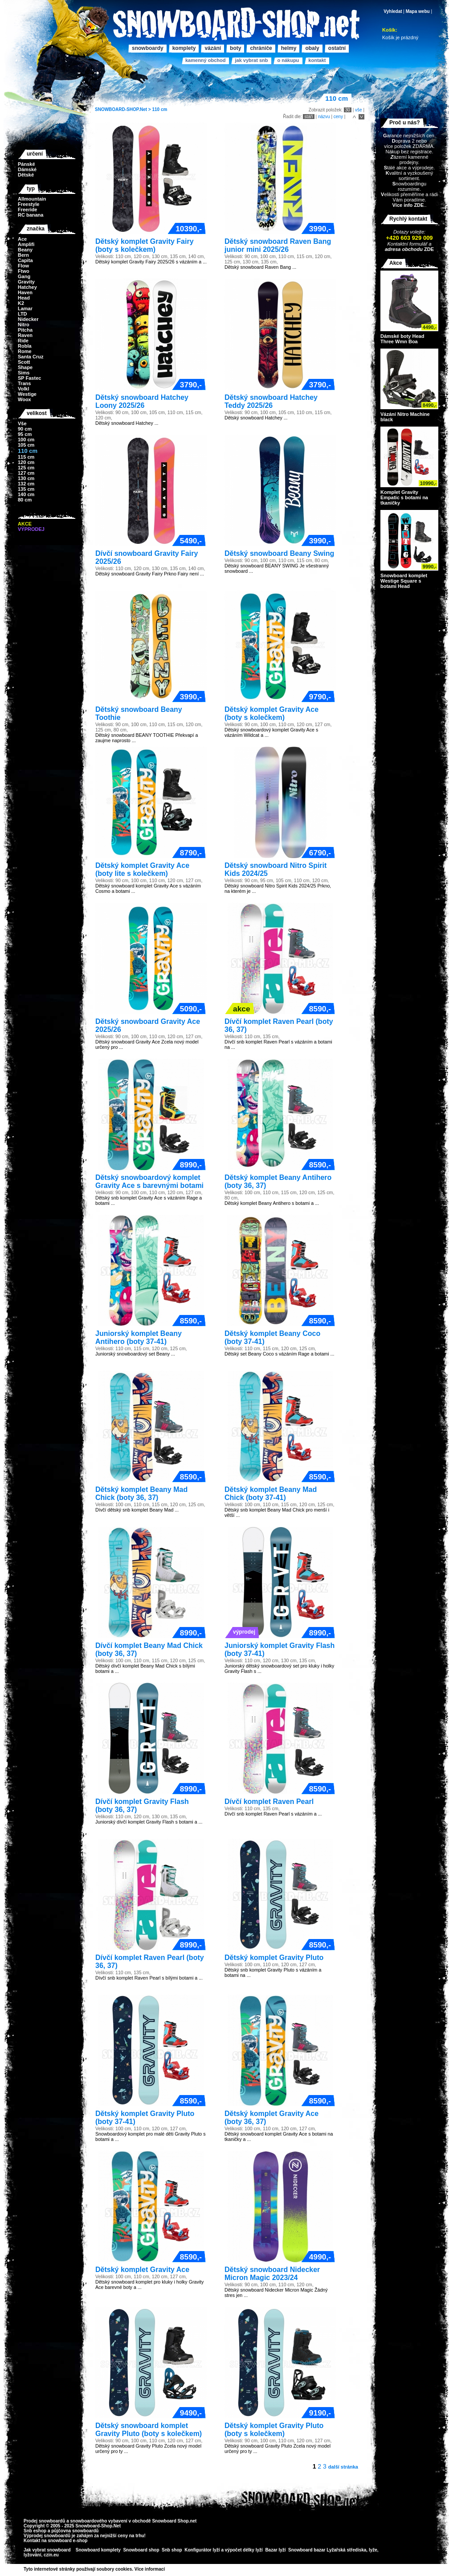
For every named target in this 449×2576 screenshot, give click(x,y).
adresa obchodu (404, 249)
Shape (25, 367)
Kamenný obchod (205, 60)
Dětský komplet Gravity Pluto (273, 1957)
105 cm (26, 445)
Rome (25, 351)
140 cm (26, 494)
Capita (25, 260)
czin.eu (51, 2554)
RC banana (30, 215)
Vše (22, 423)
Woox (24, 399)
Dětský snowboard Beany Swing (279, 553)
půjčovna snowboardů (74, 2530)
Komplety (184, 48)
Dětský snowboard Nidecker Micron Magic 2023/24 (272, 2273)
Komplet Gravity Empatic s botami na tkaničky (404, 497)
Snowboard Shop (170, 2520)
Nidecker (28, 319)
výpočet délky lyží (244, 2549)
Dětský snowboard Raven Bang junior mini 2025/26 (277, 245)
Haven (25, 292)
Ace (22, 239)
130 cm (26, 478)
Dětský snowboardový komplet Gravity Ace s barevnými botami (149, 1181)
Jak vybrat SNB (251, 60)
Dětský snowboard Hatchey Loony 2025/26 (141, 401)
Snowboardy (147, 48)
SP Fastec (29, 378)
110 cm (159, 109)
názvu (324, 116)
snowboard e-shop (67, 2540)
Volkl (23, 388)
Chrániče (261, 48)
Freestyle (28, 204)
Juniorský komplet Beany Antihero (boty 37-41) (138, 1337)
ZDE (428, 249)
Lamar (25, 308)
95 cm (25, 434)
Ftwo (23, 271)
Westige (27, 394)
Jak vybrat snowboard (48, 2549)
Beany (25, 249)
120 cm (26, 462)
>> (168, 2569)
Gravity (26, 281)
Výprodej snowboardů (47, 2535)
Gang (24, 276)
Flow (23, 265)
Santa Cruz (30, 356)
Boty (235, 48)
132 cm (26, 483)
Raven (25, 335)
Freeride (27, 209)
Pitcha (25, 330)
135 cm (26, 489)
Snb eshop (35, 2530)
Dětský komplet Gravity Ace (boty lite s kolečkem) (142, 869)
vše (358, 109)
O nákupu (288, 60)
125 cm (26, 467)
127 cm (26, 473)
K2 (21, 303)
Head (24, 297)
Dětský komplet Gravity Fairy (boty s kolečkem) (144, 245)
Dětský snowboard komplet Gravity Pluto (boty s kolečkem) (148, 2429)
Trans (24, 383)
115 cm (26, 457)
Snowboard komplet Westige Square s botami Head (403, 581)
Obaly (312, 48)
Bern (23, 255)
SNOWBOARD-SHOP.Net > (123, 109)
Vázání (212, 48)
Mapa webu (418, 11)
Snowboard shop (141, 2549)
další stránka (343, 2466)
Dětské (26, 174)
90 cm (25, 428)
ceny (338, 116)
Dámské (27, 169)
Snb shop (172, 2549)
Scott (24, 362)
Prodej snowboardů (45, 2520)
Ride (23, 340)
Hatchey (27, 287)
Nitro (23, 324)
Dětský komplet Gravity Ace (142, 2269)
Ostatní (337, 48)
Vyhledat (393, 11)
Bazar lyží (275, 2549)
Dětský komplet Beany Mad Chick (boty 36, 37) (141, 1493)
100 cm (26, 439)
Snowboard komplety (98, 2549)
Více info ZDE (408, 205)
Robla (25, 346)
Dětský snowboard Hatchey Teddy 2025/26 (271, 401)
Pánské (26, 164)
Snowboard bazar (306, 2549)
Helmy (289, 48)
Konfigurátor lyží (202, 2549)
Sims (23, 372)
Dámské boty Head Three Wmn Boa (402, 338)
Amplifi (26, 244)
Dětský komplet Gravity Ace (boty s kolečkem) (271, 713)
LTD (22, 313)
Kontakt (317, 60)
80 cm (25, 499)
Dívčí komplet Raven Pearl (269, 1801)
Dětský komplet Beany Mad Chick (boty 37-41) (270, 1493)
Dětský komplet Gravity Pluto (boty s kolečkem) (273, 2429)
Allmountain (32, 198)
